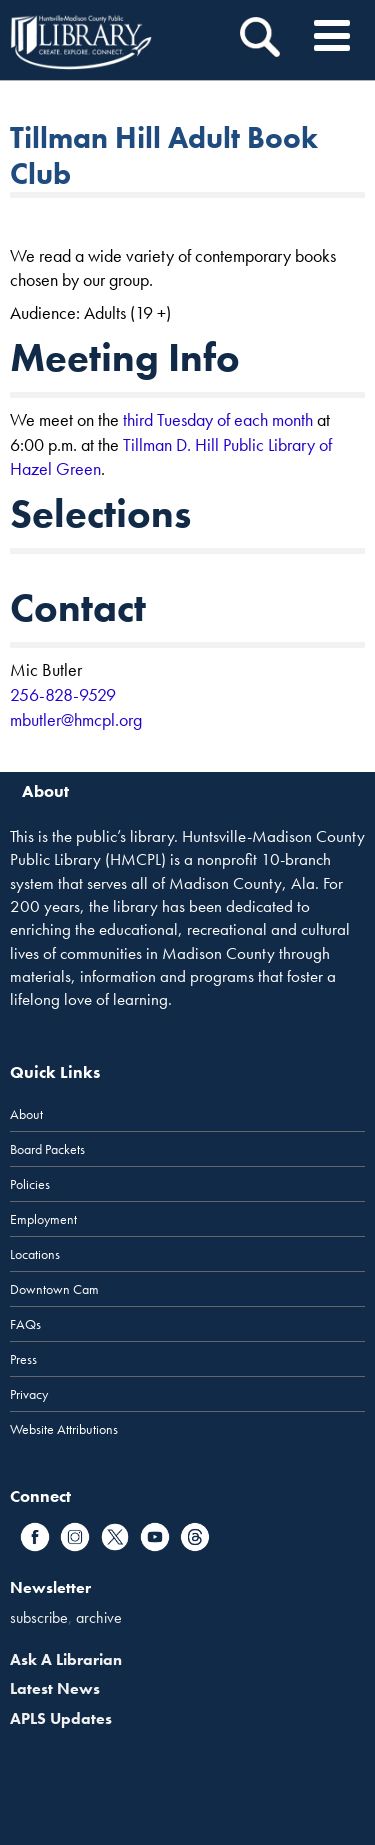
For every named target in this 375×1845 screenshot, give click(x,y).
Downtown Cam (54, 1289)
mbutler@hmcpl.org (76, 719)
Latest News (55, 1688)
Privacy (29, 1394)
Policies (30, 1184)
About (26, 1114)
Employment (43, 1219)
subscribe (39, 1617)
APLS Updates (61, 1718)
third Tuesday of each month (218, 419)
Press (23, 1359)
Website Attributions (64, 1429)
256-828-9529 (63, 694)
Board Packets (47, 1149)
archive (99, 1617)
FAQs (25, 1324)
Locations (35, 1254)
